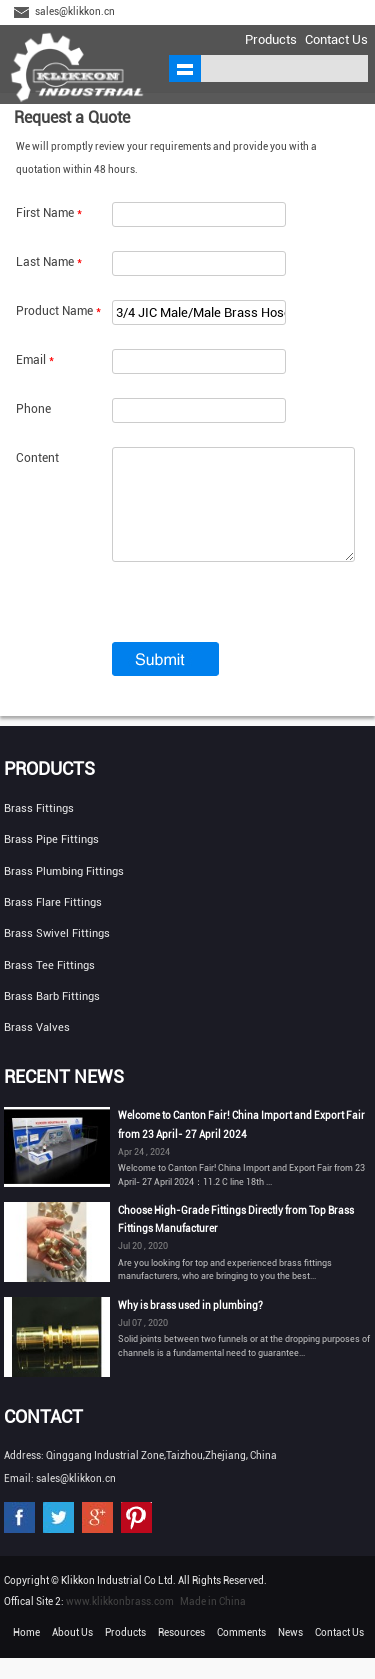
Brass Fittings (39, 829)
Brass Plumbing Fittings (64, 892)
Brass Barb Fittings (52, 1017)
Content (37, 458)
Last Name (49, 262)
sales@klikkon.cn (75, 11)
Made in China (213, 1622)
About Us (72, 1653)
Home (26, 1653)
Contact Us (336, 39)
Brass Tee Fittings (49, 986)
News (290, 1653)
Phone (33, 409)
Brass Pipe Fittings (51, 860)
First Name (49, 213)
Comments (241, 1653)
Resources (181, 1653)
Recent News (64, 1097)
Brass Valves (37, 1048)
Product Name (58, 311)
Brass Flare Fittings (53, 923)
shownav (185, 68)
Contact (43, 1437)
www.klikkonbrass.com (120, 1622)
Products (271, 39)
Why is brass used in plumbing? (190, 1326)
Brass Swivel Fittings (57, 954)
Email (35, 360)
